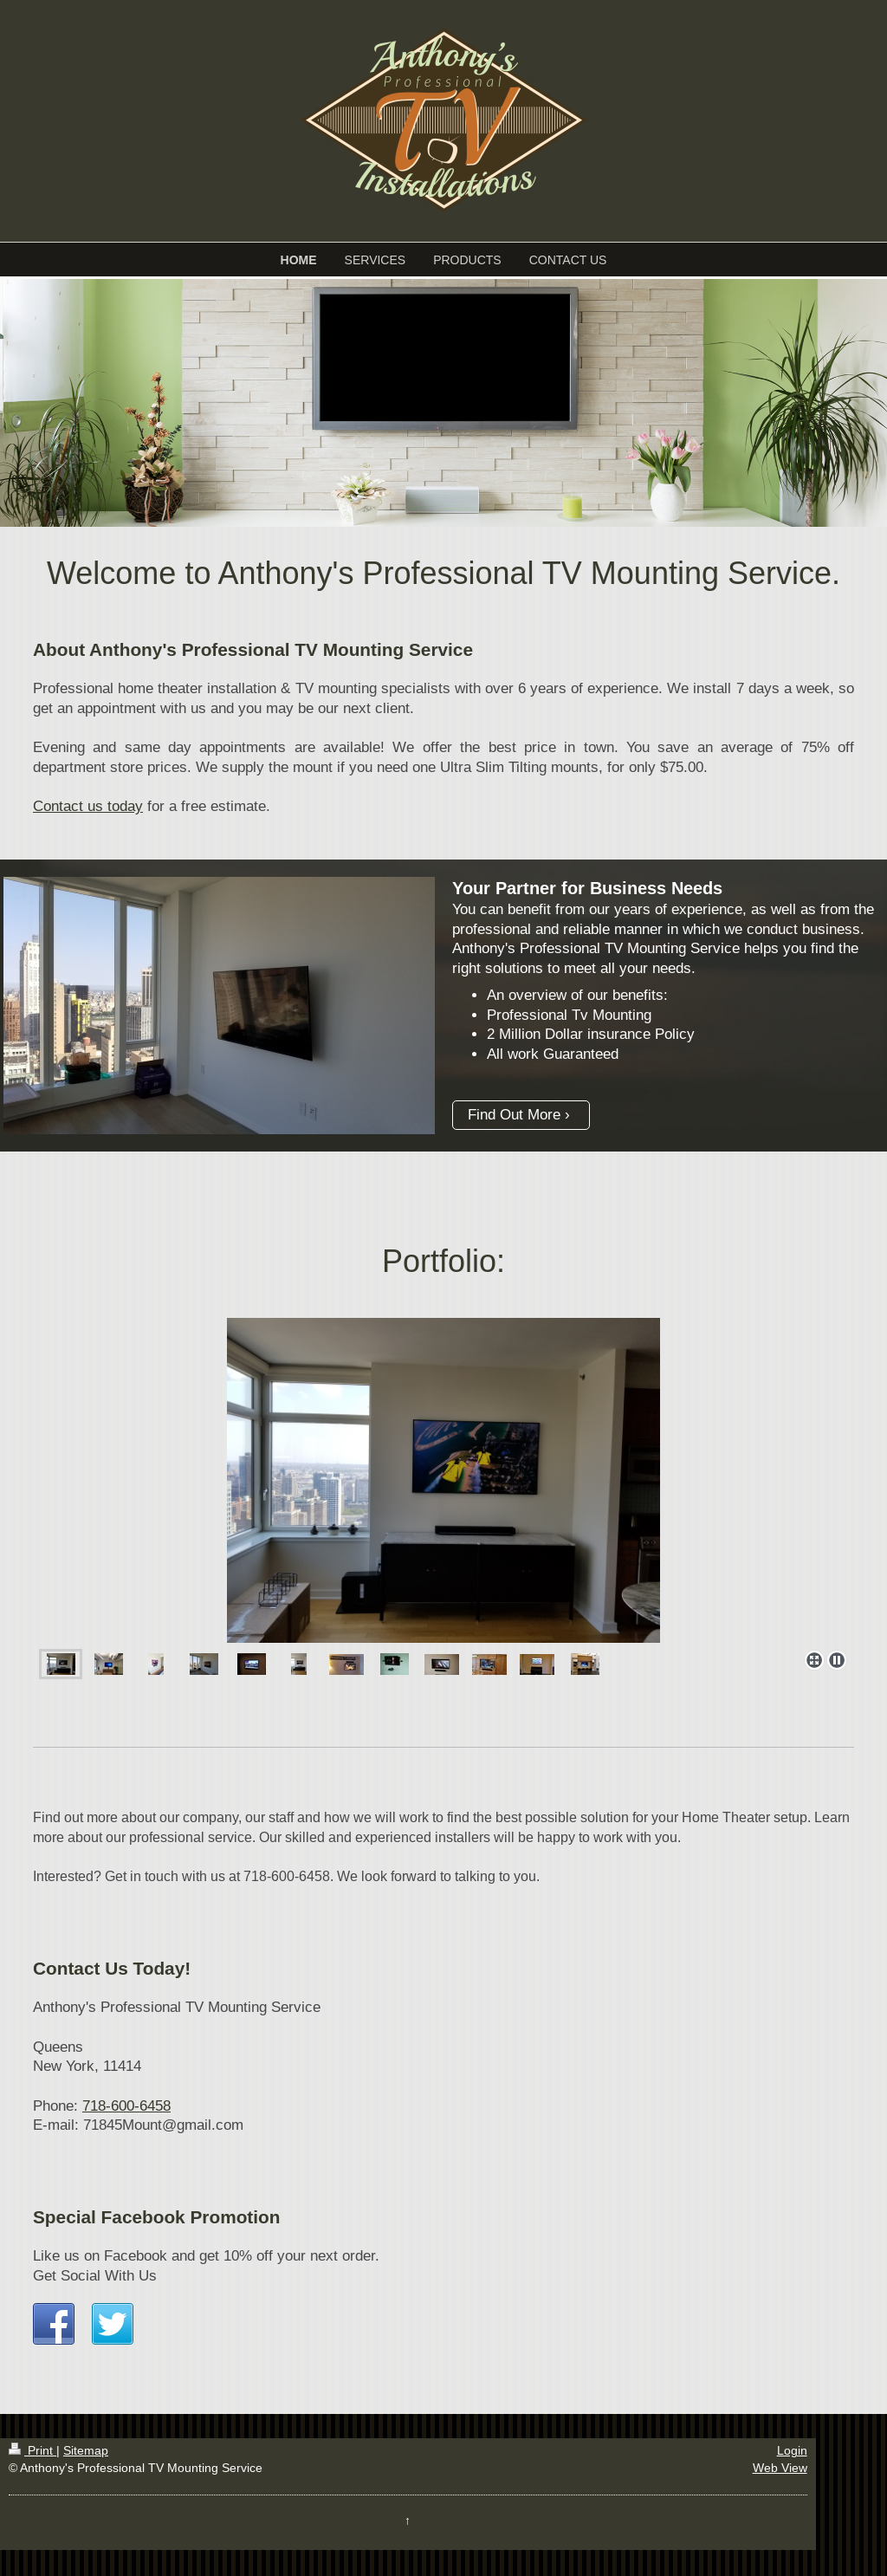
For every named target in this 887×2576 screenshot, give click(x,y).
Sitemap (85, 2450)
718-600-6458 (126, 2106)
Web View (780, 2468)
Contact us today (88, 806)
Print (32, 2450)
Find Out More (514, 1114)
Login (792, 2450)
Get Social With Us (95, 2276)
